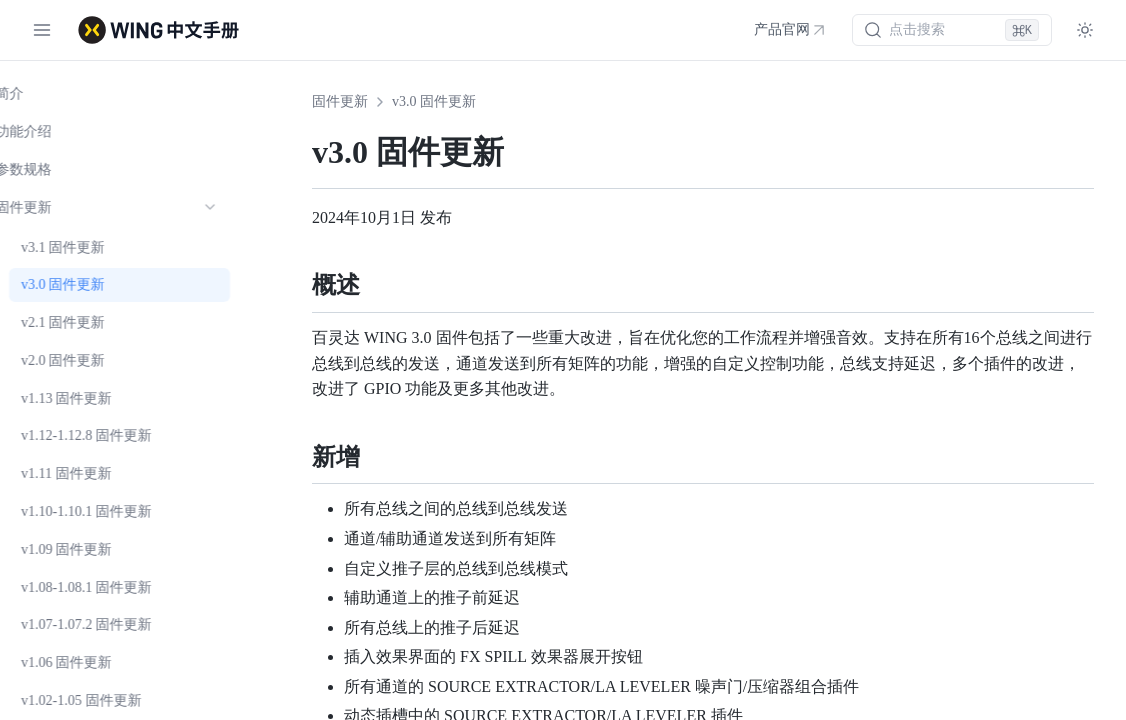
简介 (38, 93)
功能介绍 (52, 131)
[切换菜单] (42, 30)
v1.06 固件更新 (94, 662)
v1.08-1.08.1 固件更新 (114, 587)
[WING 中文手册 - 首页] (158, 30)
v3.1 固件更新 (91, 247)
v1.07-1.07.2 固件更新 (114, 624)
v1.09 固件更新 (94, 549)
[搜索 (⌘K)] (952, 30)
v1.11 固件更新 (94, 473)
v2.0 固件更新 (91, 360)
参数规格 (52, 169)
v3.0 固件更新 (91, 284)
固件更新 (340, 101)
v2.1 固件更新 (91, 322)
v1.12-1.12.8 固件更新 (114, 435)
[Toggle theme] (1085, 30)
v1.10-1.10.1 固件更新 (114, 511)
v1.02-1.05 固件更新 (109, 700)
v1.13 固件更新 (94, 398)
